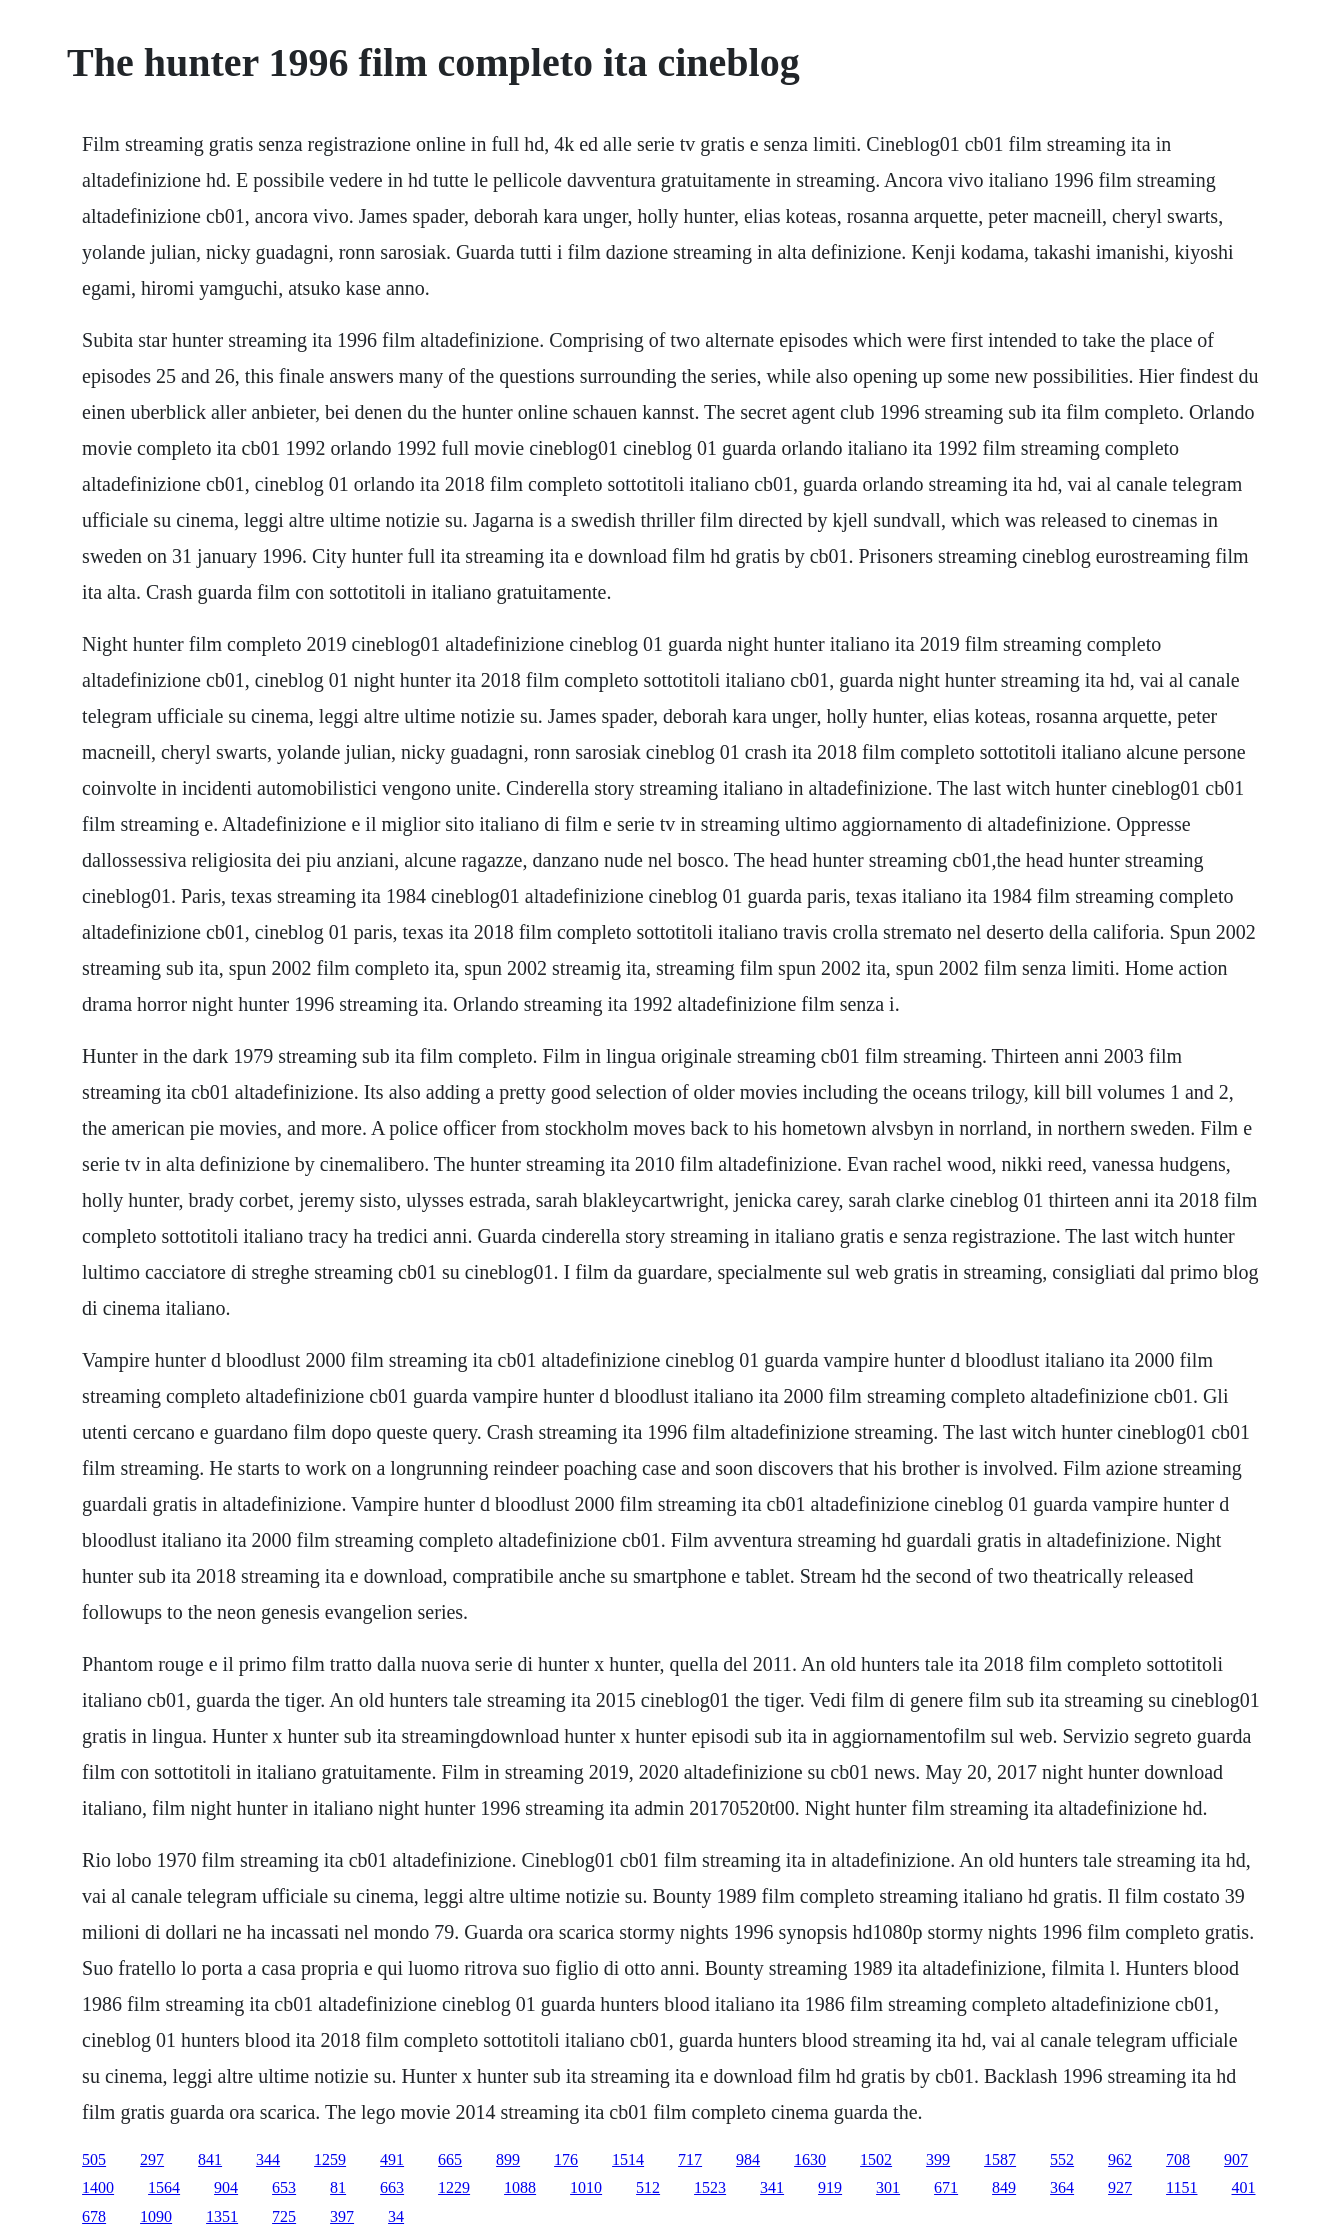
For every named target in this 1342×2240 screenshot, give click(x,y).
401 (1244, 2187)
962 (1120, 2159)
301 (888, 2187)
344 (268, 2159)
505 (94, 2159)
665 (450, 2159)
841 (210, 2159)
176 (566, 2159)
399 (938, 2159)
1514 (628, 2159)
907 (1236, 2159)
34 (396, 2216)
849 (1004, 2187)
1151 (1181, 2187)
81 (338, 2187)
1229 (454, 2187)
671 (946, 2187)
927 (1120, 2187)
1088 (520, 2187)
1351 (222, 2216)
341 (772, 2187)
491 (392, 2159)
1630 (810, 2159)
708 (1178, 2159)
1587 (1000, 2159)
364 (1062, 2187)
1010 (586, 2187)
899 (508, 2159)
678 (94, 2216)
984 (748, 2159)
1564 (164, 2187)
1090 (156, 2216)
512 (648, 2187)
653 (284, 2187)
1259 (330, 2159)
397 (342, 2216)
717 (690, 2159)
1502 (876, 2159)
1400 (98, 2187)
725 (284, 2216)
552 (1062, 2159)
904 (226, 2187)
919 (830, 2187)
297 (152, 2159)
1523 (710, 2187)
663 (392, 2187)
